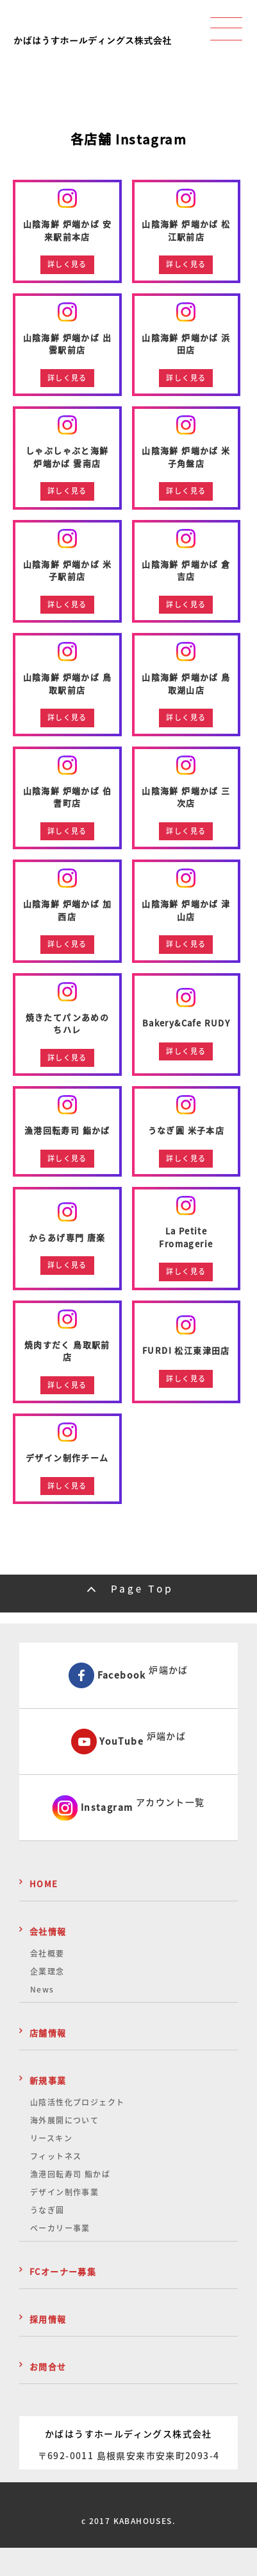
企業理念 (47, 1971)
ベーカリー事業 (60, 2228)
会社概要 (47, 1953)
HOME (43, 1884)
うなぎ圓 (47, 2210)
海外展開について (64, 2120)
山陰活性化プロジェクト (77, 2102)
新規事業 (48, 2080)
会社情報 (48, 1931)
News (42, 1989)
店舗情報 (48, 2033)
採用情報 (48, 2319)
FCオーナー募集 (62, 2271)
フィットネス (55, 2156)
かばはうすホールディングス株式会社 (128, 2433)
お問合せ (48, 2366)
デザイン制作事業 (64, 2192)
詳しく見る (67, 264)
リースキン (51, 2138)
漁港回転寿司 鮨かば (70, 2174)
